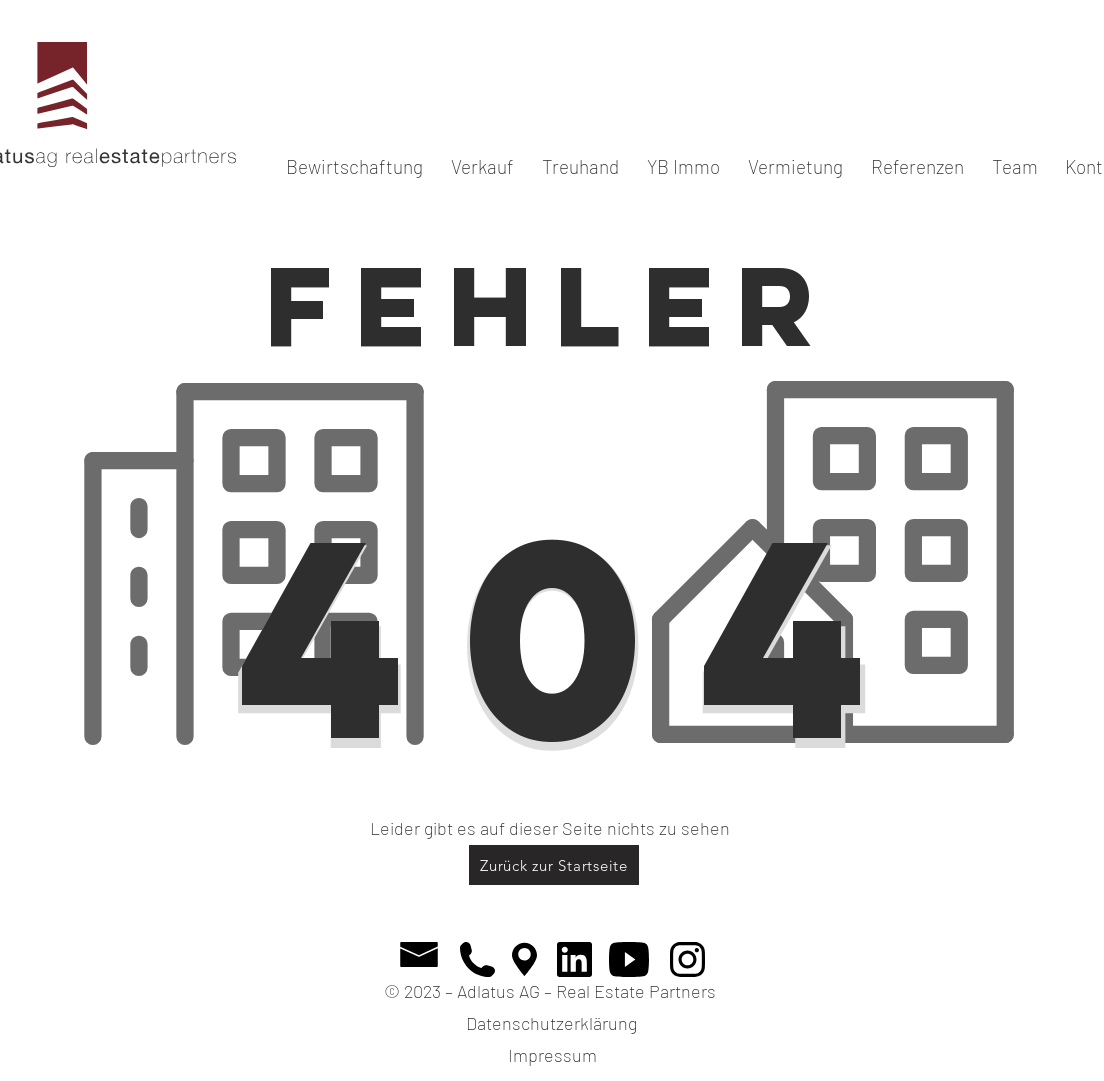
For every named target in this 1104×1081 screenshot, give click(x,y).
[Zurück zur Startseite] (554, 865)
